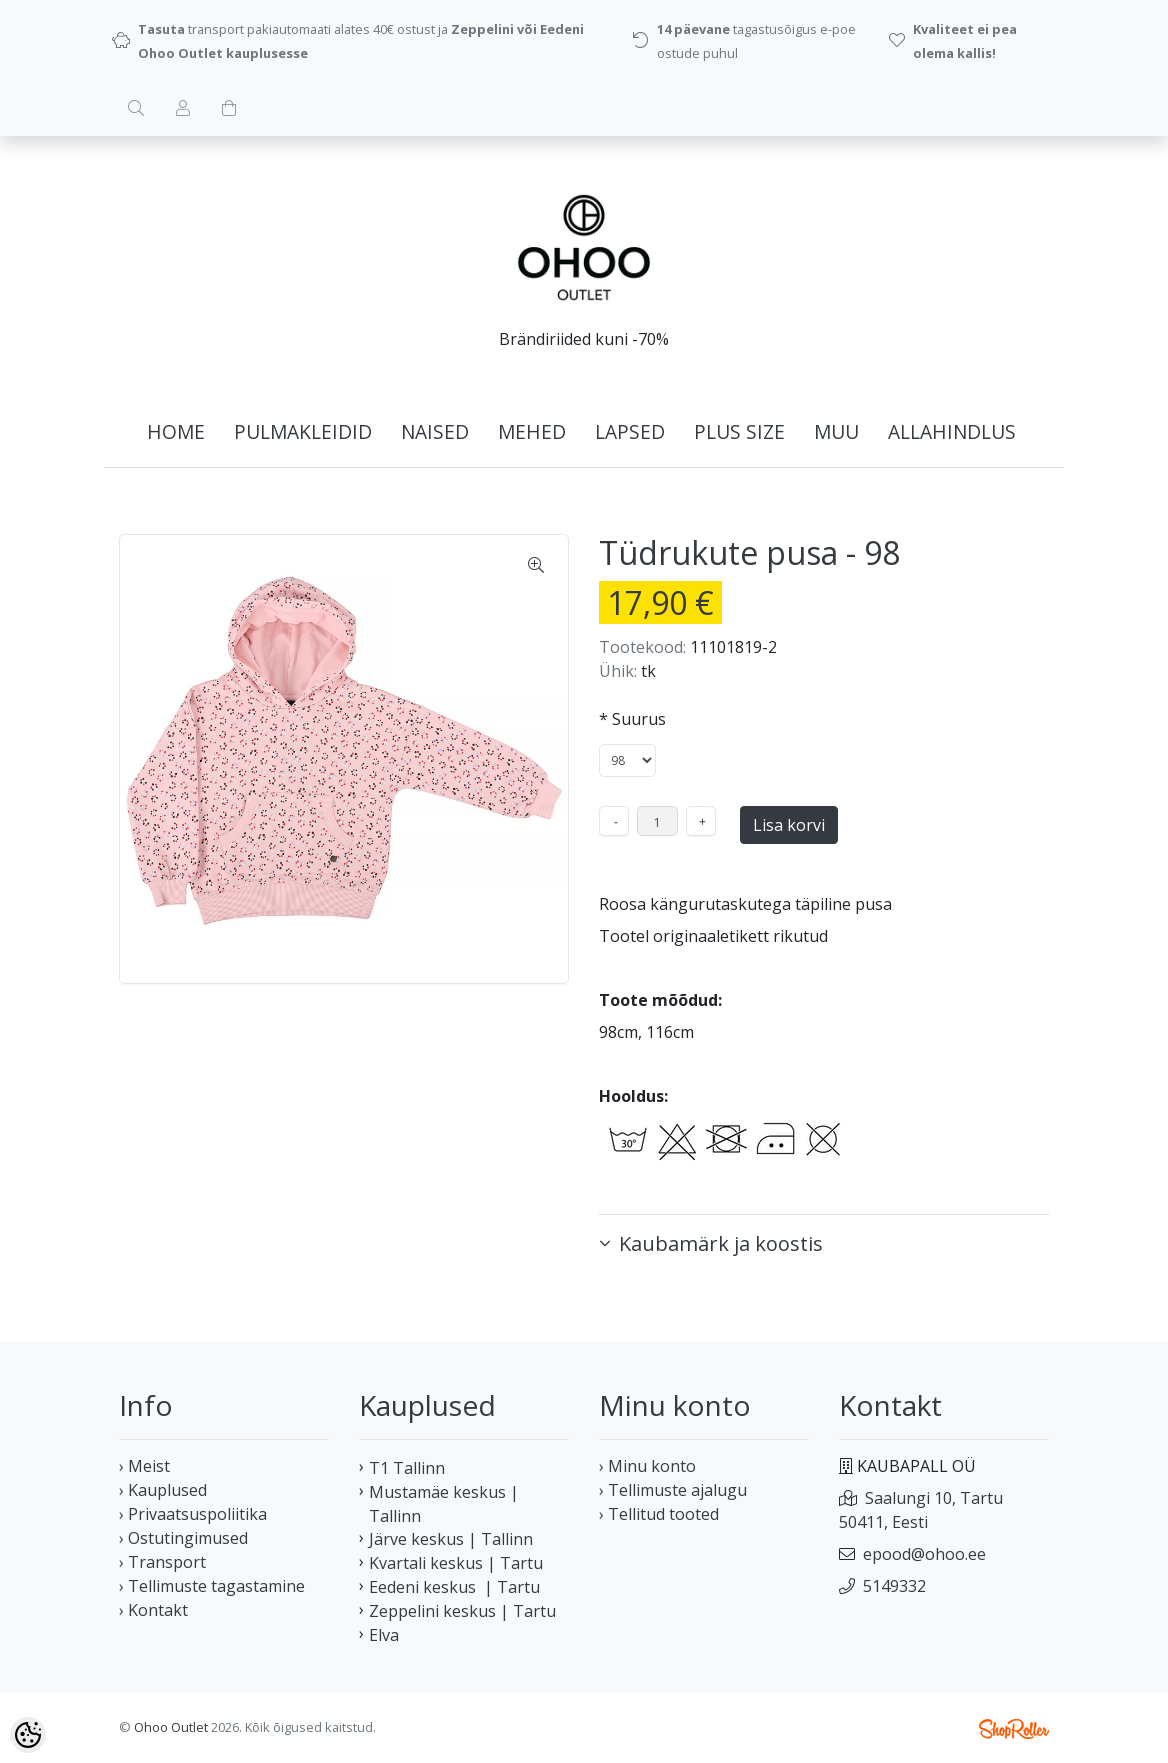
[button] (824, 1244)
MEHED (532, 431)
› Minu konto (647, 1466)
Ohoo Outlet (171, 1727)
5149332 (894, 1586)
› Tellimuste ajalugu (673, 1490)
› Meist (144, 1466)
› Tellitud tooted (659, 1514)
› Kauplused (163, 1490)
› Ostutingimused (183, 1538)
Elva (384, 1635)
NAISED (435, 431)
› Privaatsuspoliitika (193, 1514)
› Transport (162, 1562)
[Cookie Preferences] (28, 1735)
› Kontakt (153, 1610)
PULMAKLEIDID (303, 431)
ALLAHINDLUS (952, 431)
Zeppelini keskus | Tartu (462, 1611)
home (176, 431)
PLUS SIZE (739, 431)
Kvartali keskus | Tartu (456, 1563)
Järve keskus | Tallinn (451, 1539)
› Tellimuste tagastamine (212, 1586)
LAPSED (630, 431)
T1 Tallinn (407, 1468)
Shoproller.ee (1014, 1729)
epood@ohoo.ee (924, 1554)
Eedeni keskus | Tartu (454, 1587)
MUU (836, 431)
